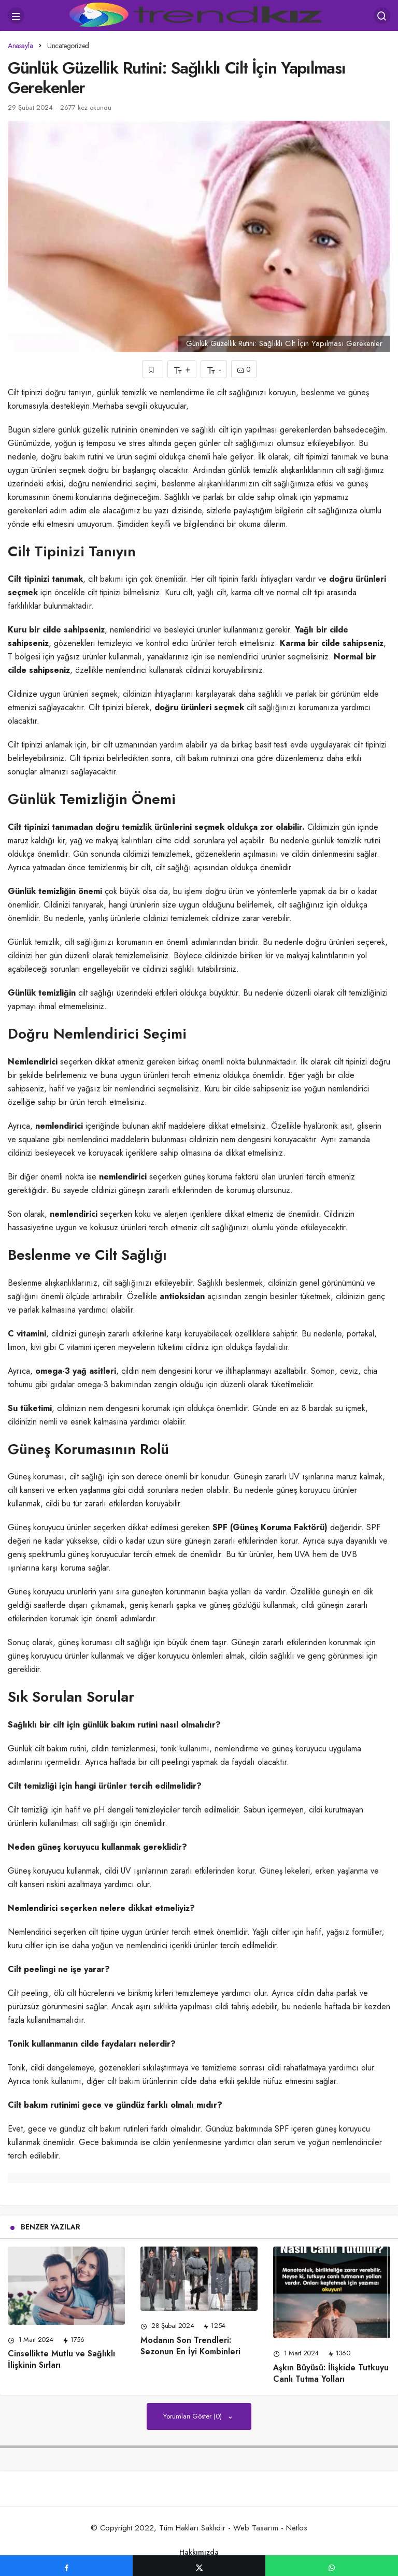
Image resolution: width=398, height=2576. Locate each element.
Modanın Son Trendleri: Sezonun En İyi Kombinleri (190, 2345)
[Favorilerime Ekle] (152, 369)
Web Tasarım (255, 2528)
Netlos (296, 2528)
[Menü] (16, 15)
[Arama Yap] (382, 15)
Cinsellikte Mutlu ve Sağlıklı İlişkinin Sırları (61, 2359)
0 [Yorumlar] (244, 370)
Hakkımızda (199, 2552)
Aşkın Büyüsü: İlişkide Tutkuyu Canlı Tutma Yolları (331, 2373)
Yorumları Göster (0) (193, 2416)
